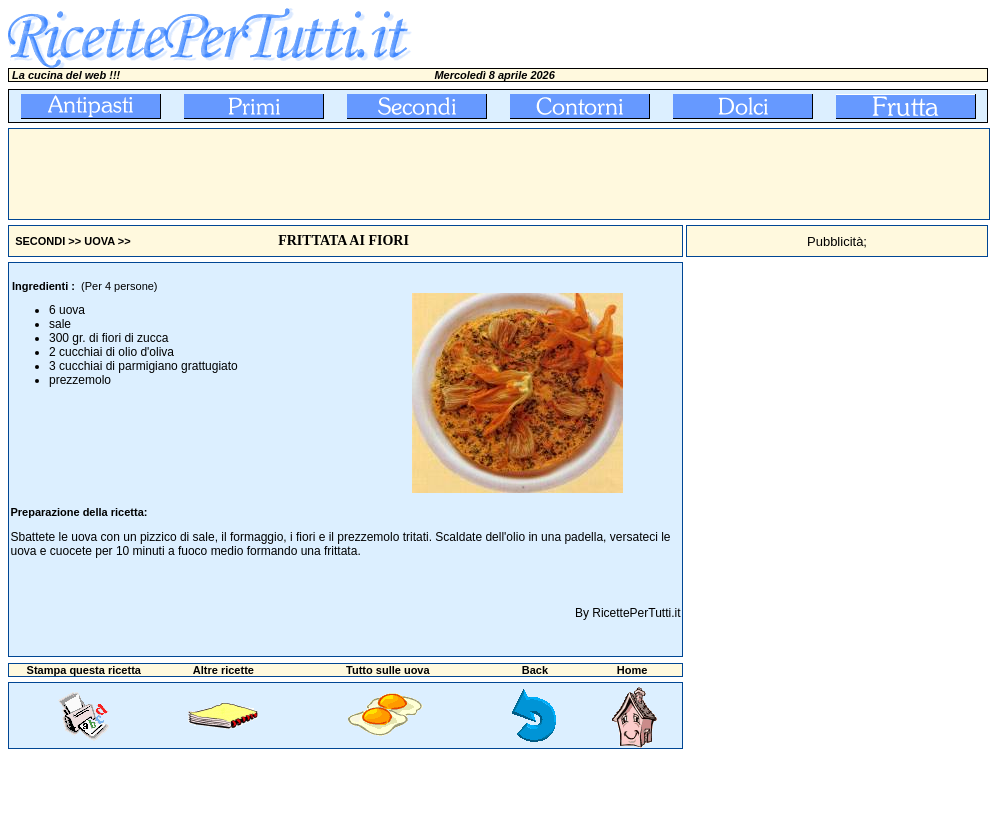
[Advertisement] (373, 174)
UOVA (99, 241)
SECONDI (40, 241)
